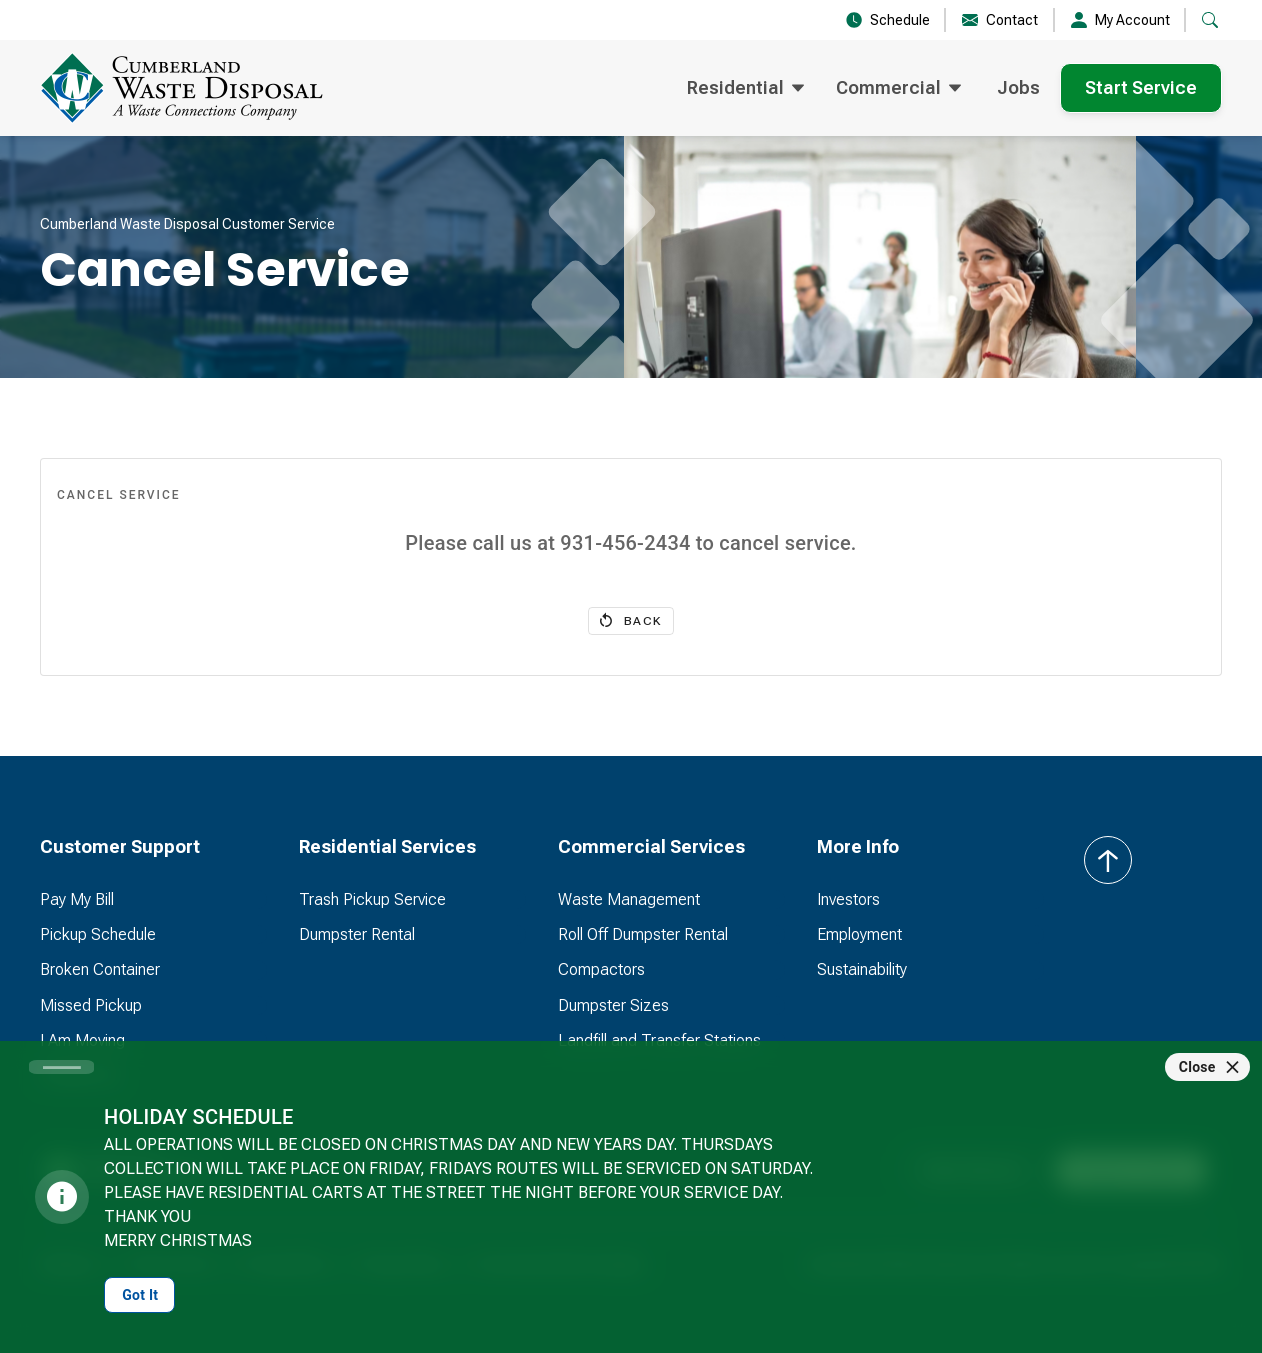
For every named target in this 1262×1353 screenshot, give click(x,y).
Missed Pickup (91, 1005)
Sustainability (862, 969)
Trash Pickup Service (372, 899)
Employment (859, 934)
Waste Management (629, 899)
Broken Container (100, 969)
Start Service (1141, 87)
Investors (848, 899)
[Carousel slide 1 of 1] (61, 1067)
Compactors (601, 969)
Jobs (1018, 87)
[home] (214, 88)
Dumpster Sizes (613, 1005)
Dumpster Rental (357, 934)
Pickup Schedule (98, 934)
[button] (1210, 20)
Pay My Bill (77, 899)
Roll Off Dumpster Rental (643, 934)
